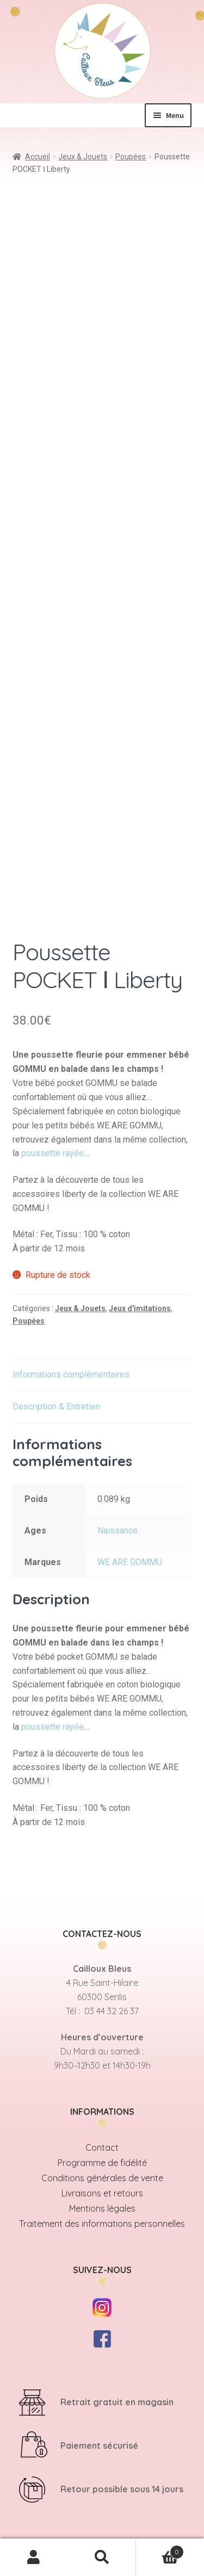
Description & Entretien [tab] (56, 1406)
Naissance (117, 1530)
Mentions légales (102, 2208)
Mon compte (34, 2557)
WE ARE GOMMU (129, 1562)
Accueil (37, 156)
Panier (160, 2549)
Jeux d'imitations (140, 1308)
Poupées (130, 156)
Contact (102, 2147)
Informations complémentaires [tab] (71, 1374)
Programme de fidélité (102, 2162)
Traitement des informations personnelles (102, 2223)
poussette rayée (52, 1153)
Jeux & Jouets (82, 156)
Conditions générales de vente (102, 2177)
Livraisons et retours (102, 2193)
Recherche (102, 2557)
